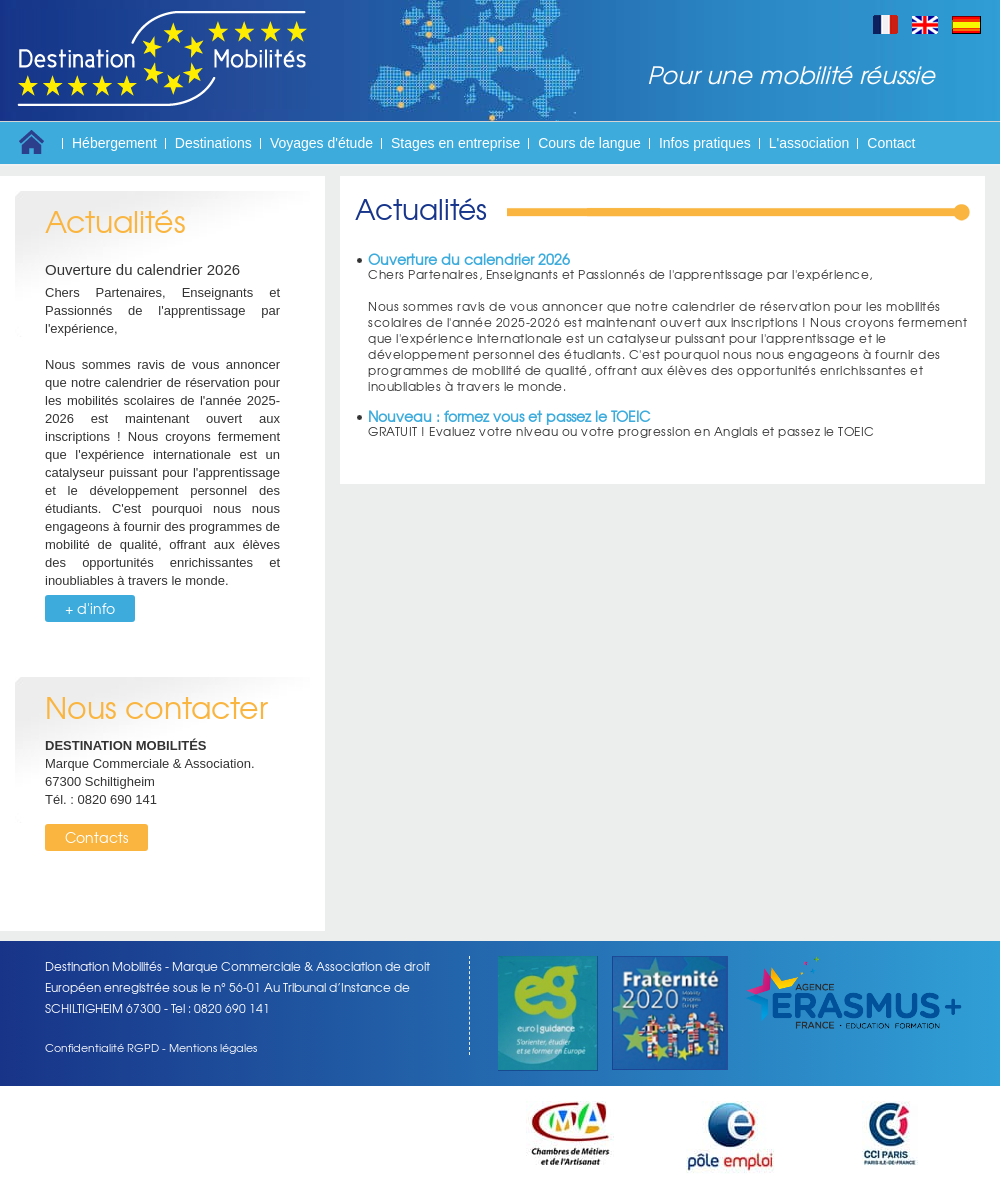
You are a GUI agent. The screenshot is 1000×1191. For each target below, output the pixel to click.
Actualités (115, 220)
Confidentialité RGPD (102, 1047)
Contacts (96, 837)
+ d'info (90, 608)
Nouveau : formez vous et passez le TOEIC (509, 416)
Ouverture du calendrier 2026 (142, 269)
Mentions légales (213, 1047)
